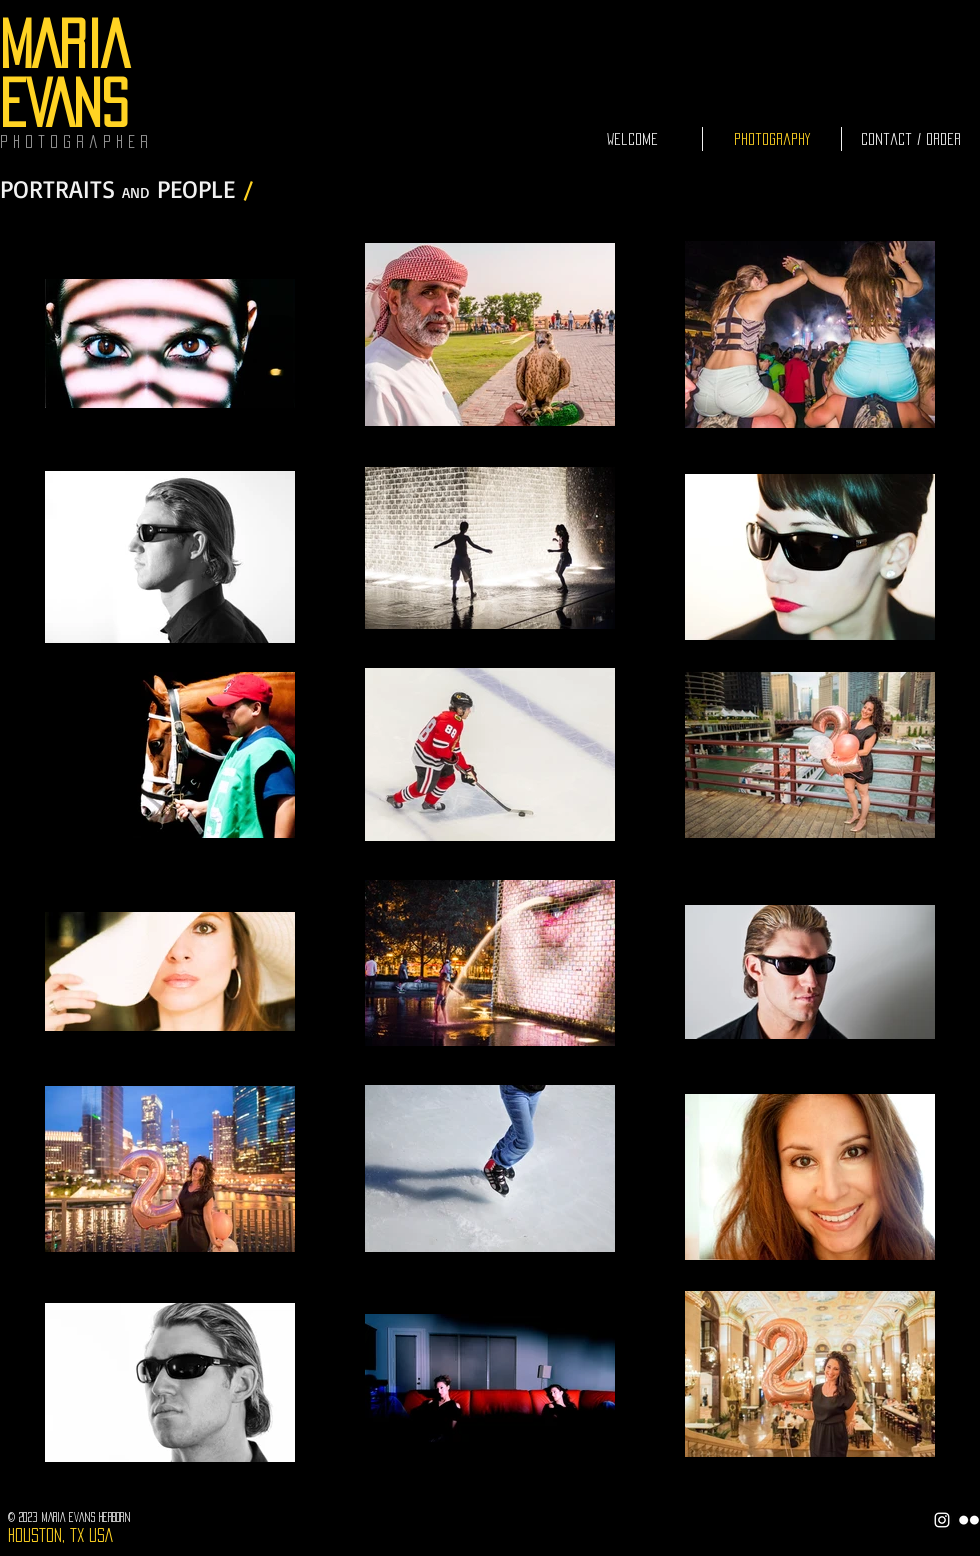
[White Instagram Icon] (942, 1520)
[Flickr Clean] (969, 1520)
